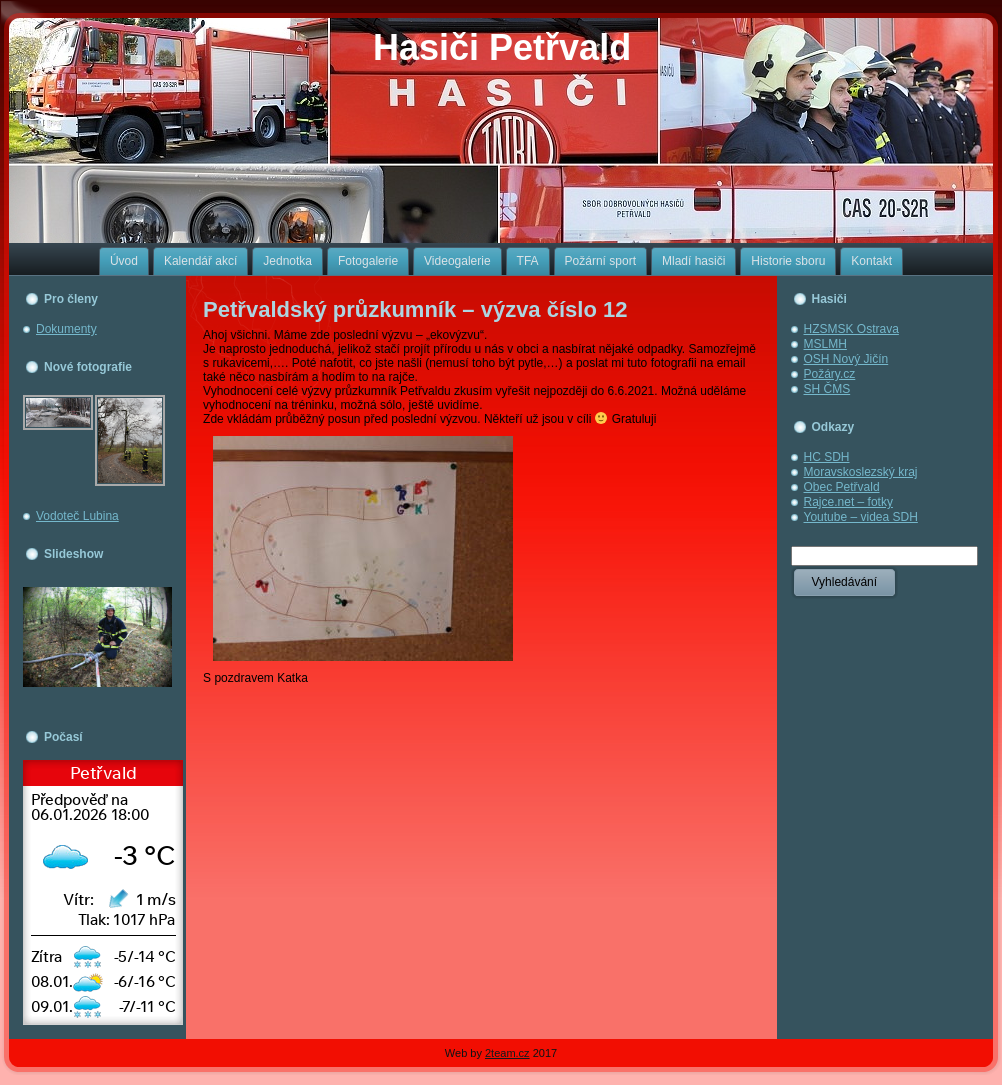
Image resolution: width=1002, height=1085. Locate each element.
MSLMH (825, 344)
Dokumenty (66, 329)
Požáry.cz (830, 374)
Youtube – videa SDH (861, 517)
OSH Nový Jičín (846, 359)
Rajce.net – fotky (848, 502)
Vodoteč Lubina (77, 516)
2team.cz (507, 1053)
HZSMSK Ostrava (851, 329)
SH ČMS (827, 389)
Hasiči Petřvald (502, 47)
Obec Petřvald (842, 487)
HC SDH (827, 457)
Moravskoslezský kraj (861, 472)
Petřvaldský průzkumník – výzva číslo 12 (415, 309)
